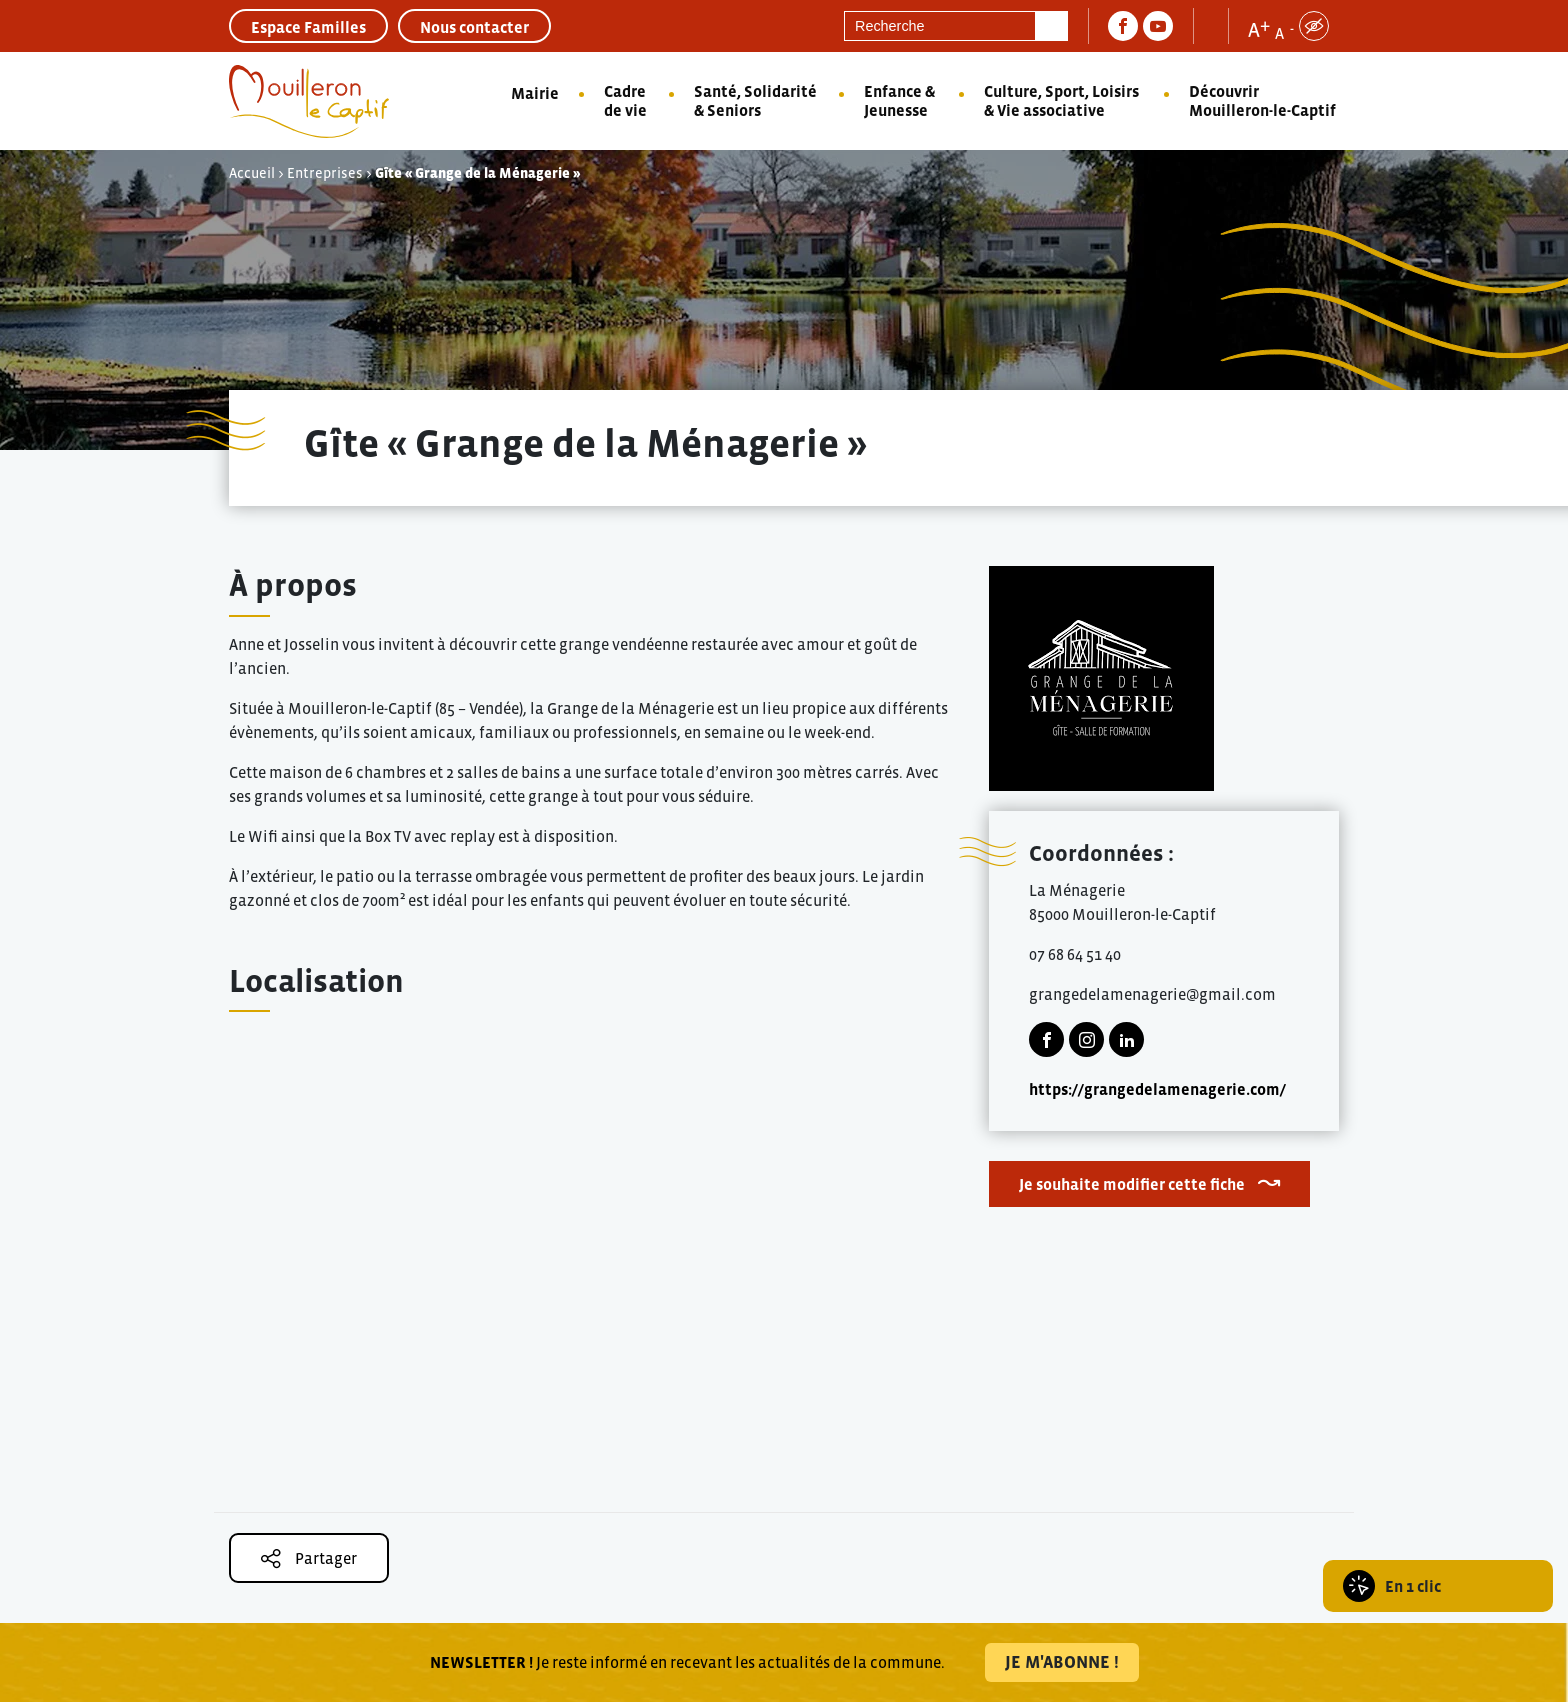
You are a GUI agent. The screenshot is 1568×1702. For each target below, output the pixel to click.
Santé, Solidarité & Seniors (755, 100)
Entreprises (325, 173)
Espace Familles (308, 27)
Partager (309, 1558)
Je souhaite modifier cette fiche (1132, 1184)
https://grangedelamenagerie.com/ (1157, 1089)
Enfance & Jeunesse (899, 100)
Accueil (252, 173)
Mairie (535, 93)
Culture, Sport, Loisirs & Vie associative (1061, 100)
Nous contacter (474, 27)
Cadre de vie (625, 100)
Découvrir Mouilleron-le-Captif (1262, 100)
